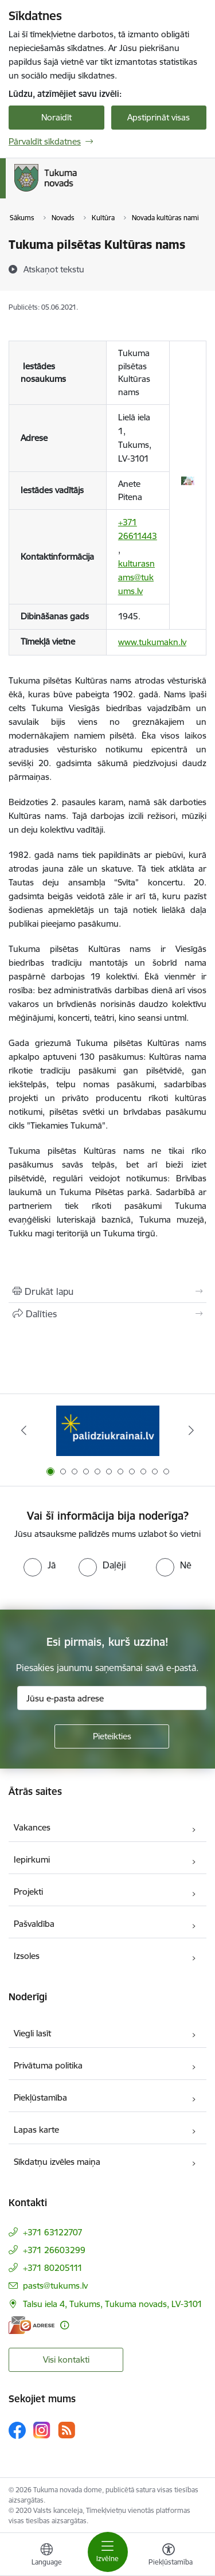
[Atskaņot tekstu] (54, 269)
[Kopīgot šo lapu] (107, 1314)
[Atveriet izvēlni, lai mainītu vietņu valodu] (46, 2556)
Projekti (28, 1891)
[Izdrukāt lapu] (107, 1291)
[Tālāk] (191, 1430)
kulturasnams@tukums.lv (136, 577)
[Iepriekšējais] (23, 1430)
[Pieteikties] (111, 1736)
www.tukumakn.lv (152, 642)
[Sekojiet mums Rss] (66, 2430)
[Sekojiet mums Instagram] (41, 2430)
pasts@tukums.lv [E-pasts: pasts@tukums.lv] (55, 2285)
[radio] (40, 1565)
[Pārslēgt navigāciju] (108, 2552)
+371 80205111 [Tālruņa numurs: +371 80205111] (53, 2267)
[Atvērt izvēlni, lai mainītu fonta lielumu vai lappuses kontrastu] (168, 2556)
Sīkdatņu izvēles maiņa (57, 2161)
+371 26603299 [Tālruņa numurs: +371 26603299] (54, 2250)
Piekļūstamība (40, 2097)
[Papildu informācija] (64, 2325)
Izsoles (27, 1955)
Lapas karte (36, 2129)
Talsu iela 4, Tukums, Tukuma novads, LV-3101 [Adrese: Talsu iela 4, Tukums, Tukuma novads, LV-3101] (112, 2303)
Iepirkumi (32, 1859)
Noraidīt (56, 117)
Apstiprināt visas (158, 117)
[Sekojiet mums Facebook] (17, 2430)
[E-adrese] (31, 2325)
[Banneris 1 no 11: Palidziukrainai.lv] (107, 1430)
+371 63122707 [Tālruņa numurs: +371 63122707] (53, 2232)
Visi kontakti (66, 2359)
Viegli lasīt (32, 2033)
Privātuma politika (48, 2065)
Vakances (32, 1827)
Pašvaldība (34, 1923)
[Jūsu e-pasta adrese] (111, 1698)
